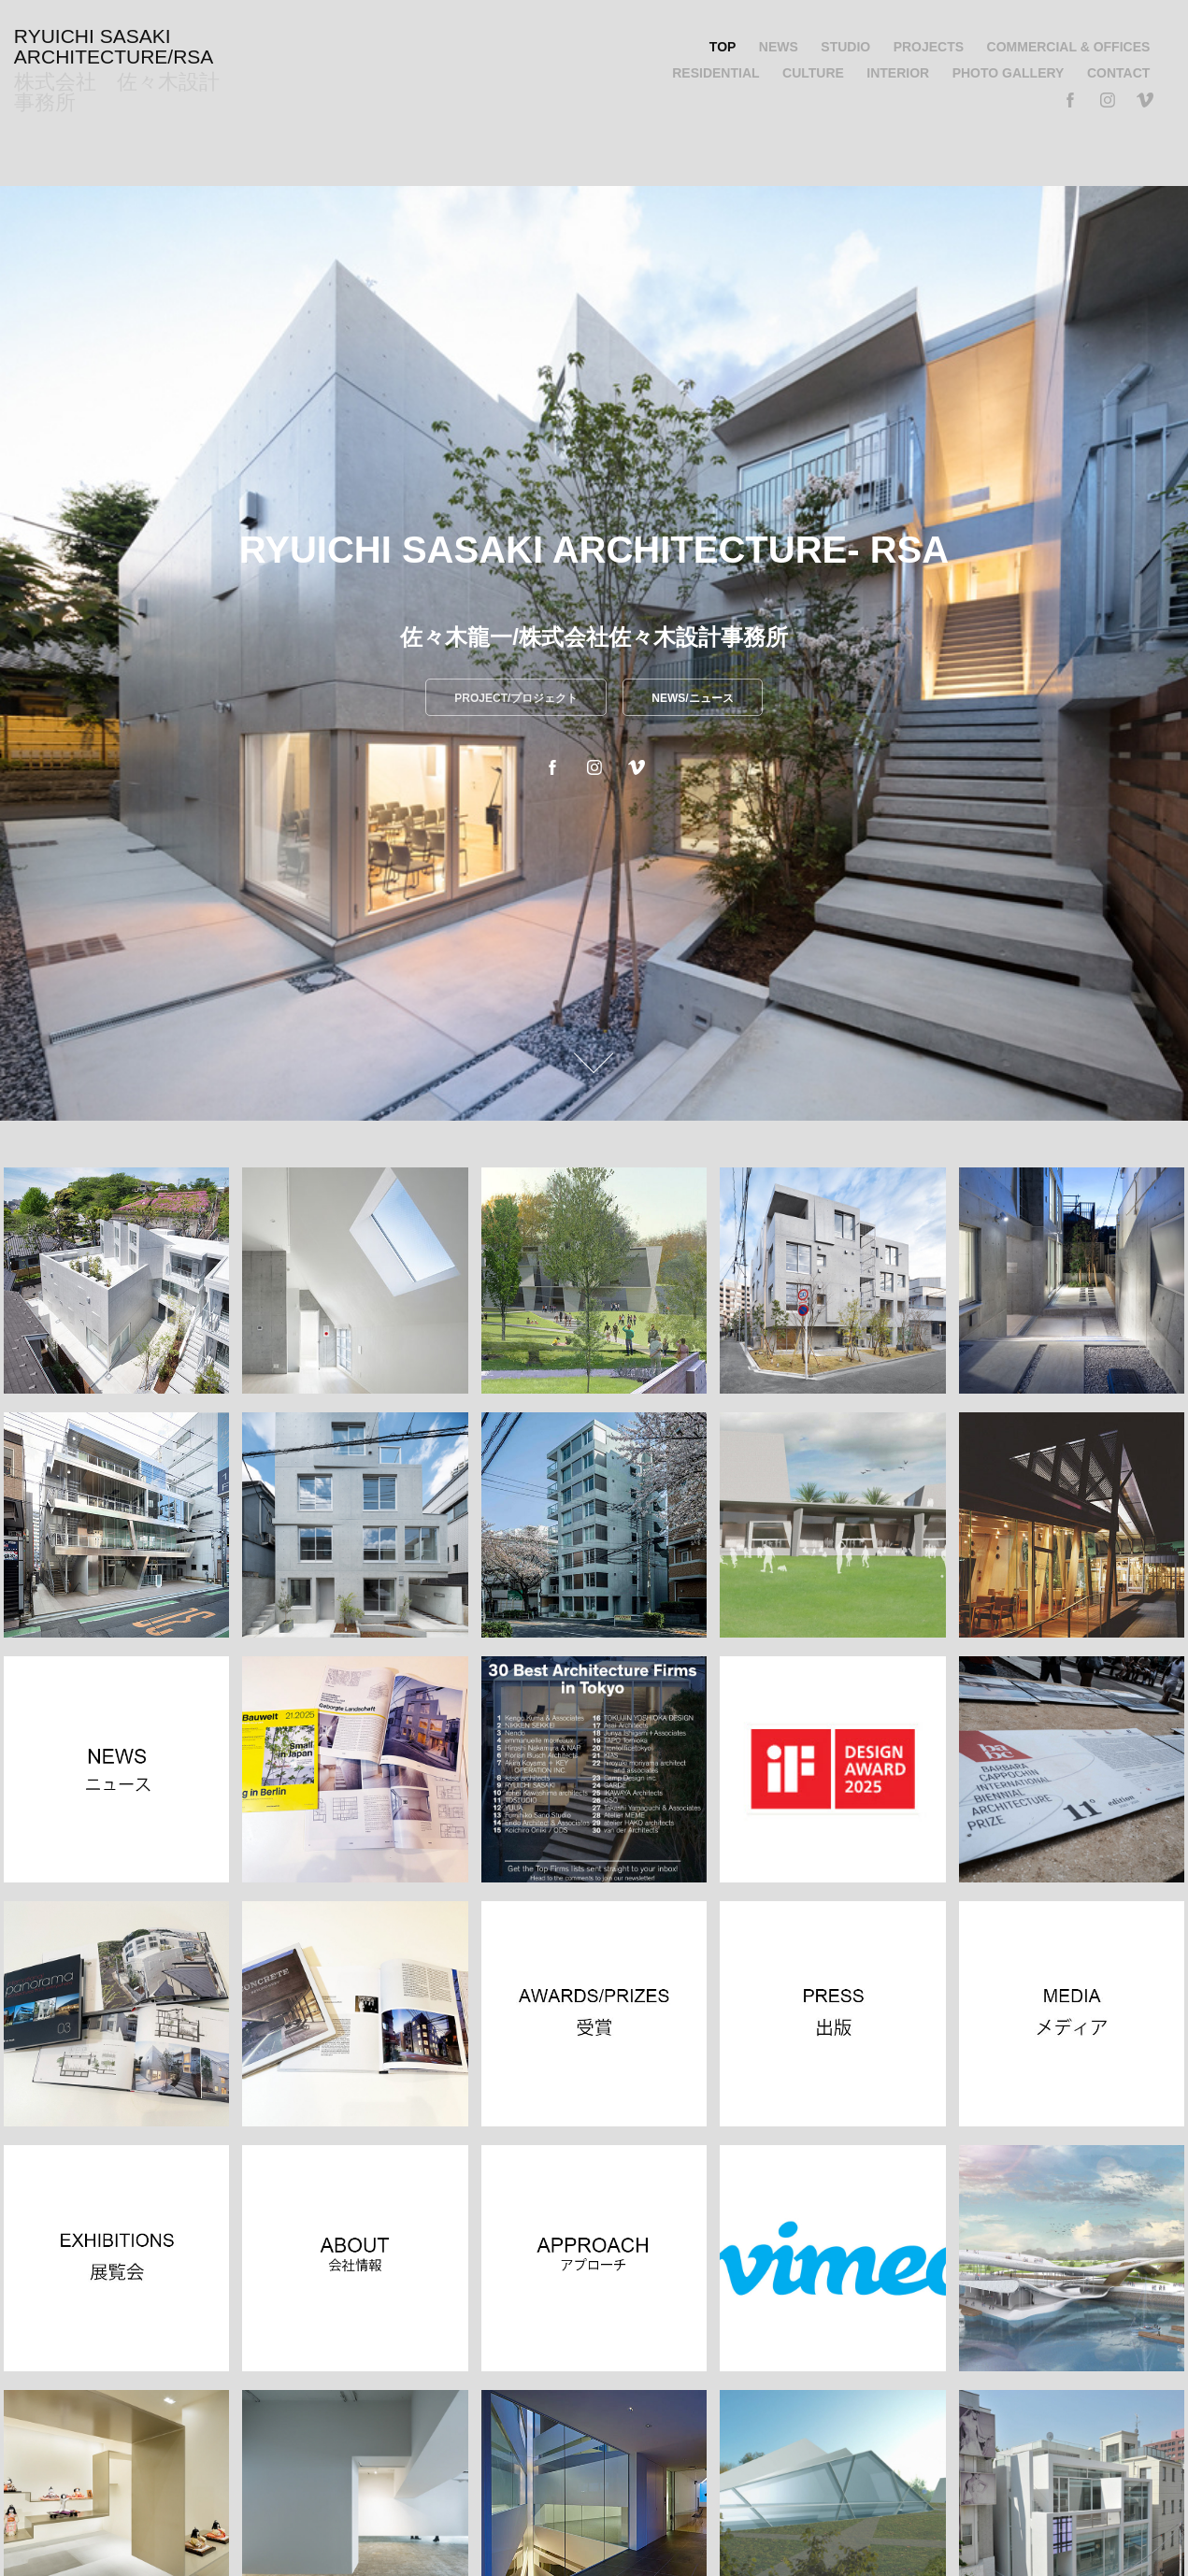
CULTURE (813, 72)
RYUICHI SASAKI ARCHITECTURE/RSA (114, 46)
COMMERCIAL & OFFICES (1069, 46)
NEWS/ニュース (692, 698)
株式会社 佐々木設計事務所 (117, 92)
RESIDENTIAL (715, 72)
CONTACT (1118, 72)
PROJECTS (929, 46)
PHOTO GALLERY (1008, 72)
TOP (723, 46)
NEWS (778, 46)
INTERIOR (897, 72)
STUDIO (845, 46)
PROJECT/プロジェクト (516, 698)
